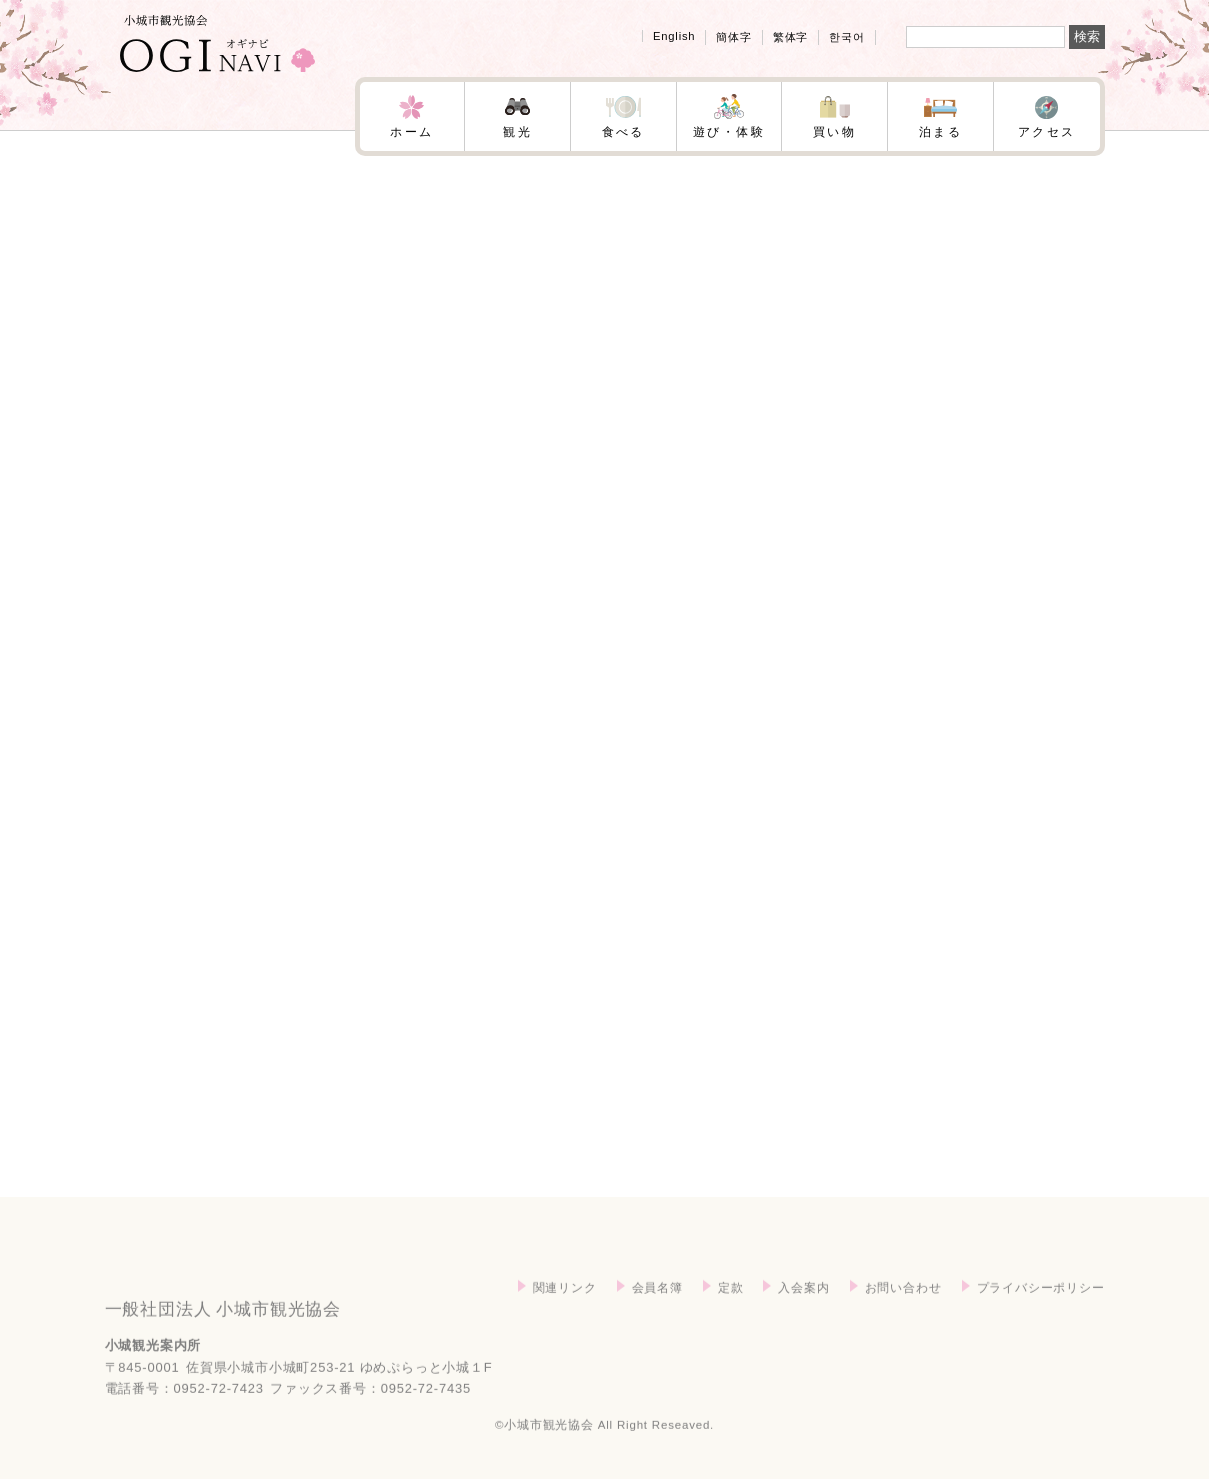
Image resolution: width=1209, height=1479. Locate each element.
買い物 (834, 132)
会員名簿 (657, 1313)
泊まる (940, 132)
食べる (623, 132)
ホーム (411, 132)
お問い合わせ (903, 1313)
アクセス (1047, 132)
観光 (517, 132)
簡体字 (733, 37)
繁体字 (790, 37)
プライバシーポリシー (1041, 1313)
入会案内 (803, 1313)
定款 (731, 1313)
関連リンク (565, 1313)
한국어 (846, 37)
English (674, 36)
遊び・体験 (729, 132)
